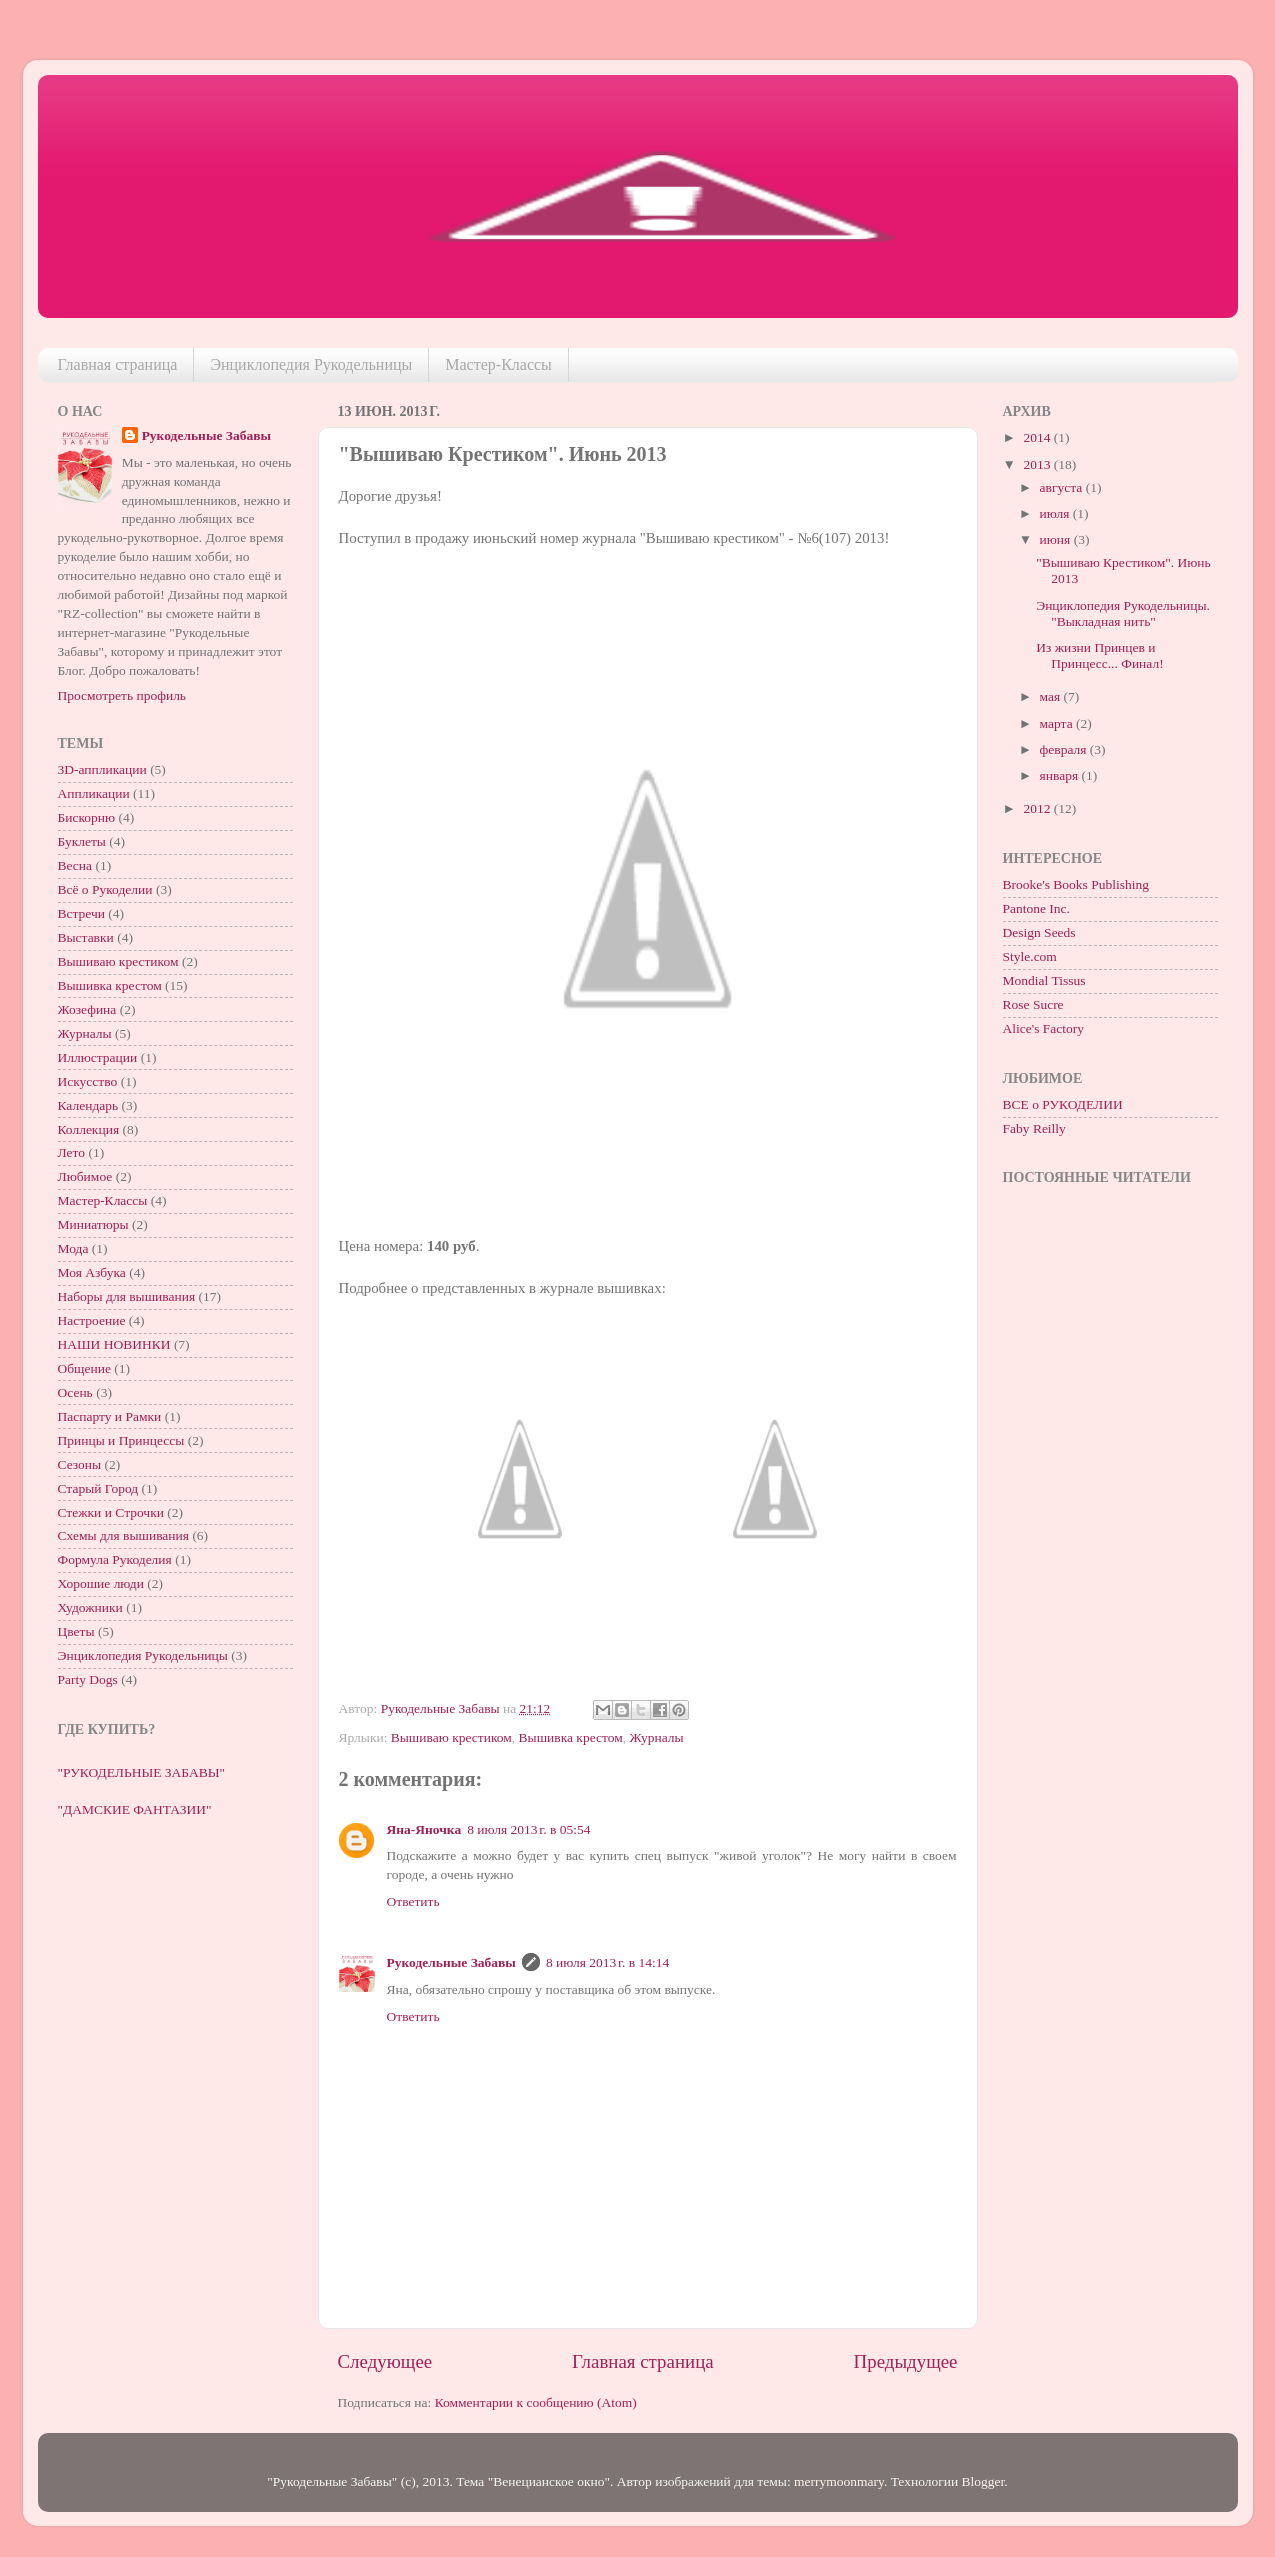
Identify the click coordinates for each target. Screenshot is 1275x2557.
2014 (1038, 437)
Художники (90, 1607)
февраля (1065, 749)
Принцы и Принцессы (121, 1440)
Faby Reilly (1034, 1128)
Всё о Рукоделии (105, 889)
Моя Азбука (92, 1272)
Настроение (92, 1320)
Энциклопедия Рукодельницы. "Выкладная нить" (1123, 613)
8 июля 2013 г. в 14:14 (607, 1962)
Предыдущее (906, 2361)
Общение (84, 1368)
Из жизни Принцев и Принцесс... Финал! (1099, 655)
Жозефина (87, 1009)
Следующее (385, 2361)
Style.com (1030, 956)
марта (1058, 723)
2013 (1038, 464)
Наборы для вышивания (127, 1296)
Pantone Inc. (1036, 908)
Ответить (413, 1901)
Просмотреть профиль (122, 695)
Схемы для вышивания (124, 1535)
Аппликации (94, 793)
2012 (1038, 808)
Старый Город (98, 1488)
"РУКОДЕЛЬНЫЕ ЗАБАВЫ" (141, 1772)
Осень (75, 1392)
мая (1052, 696)
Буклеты (82, 841)
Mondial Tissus (1044, 980)
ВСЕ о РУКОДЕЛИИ (1063, 1104)
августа (1063, 487)
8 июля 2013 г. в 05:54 (528, 1829)
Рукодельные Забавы (451, 1962)
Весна (75, 865)
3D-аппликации (102, 769)
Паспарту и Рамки (110, 1416)
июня (1057, 539)
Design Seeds (1039, 932)
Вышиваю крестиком (451, 1737)
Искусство (88, 1081)
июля (1056, 513)
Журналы (657, 1737)
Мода (73, 1248)
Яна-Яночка (424, 1829)
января (1061, 775)
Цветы (76, 1631)
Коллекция (89, 1129)
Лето (72, 1152)
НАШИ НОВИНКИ (114, 1344)
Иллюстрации (98, 1057)
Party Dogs (88, 1679)
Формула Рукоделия (115, 1559)
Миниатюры (93, 1224)
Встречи (81, 913)
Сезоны (80, 1464)
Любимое (85, 1176)
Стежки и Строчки (111, 1512)
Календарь (88, 1105)
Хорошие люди (101, 1583)
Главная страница (118, 364)
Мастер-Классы (498, 364)
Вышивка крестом (571, 1737)
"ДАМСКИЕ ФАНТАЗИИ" (135, 1809)
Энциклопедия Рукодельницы (311, 364)
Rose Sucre (1033, 1004)
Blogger (983, 2481)
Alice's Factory (1044, 1028)
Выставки (86, 937)
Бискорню (87, 817)
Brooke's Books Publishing (1076, 884)
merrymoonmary (839, 2481)
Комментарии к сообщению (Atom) (536, 2402)
